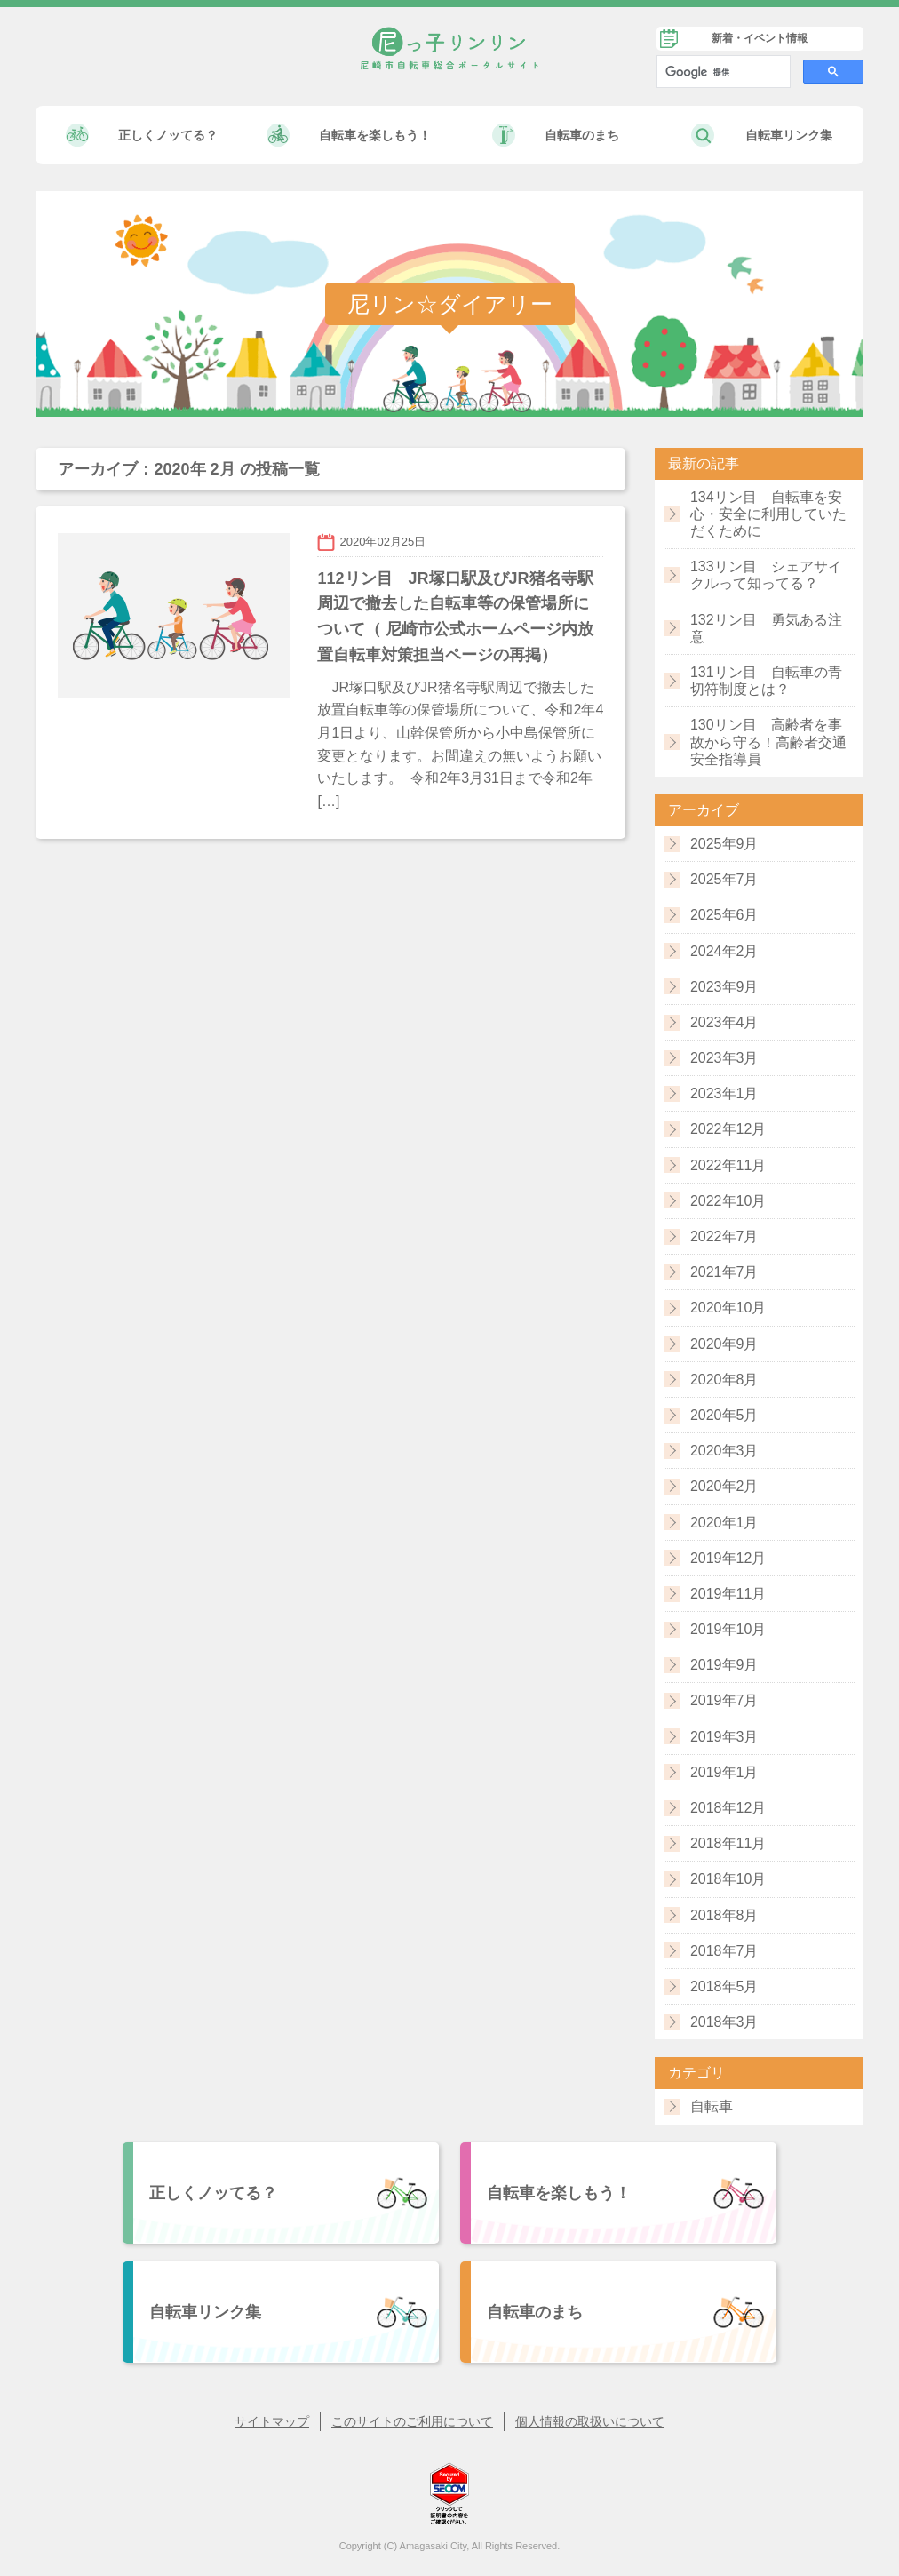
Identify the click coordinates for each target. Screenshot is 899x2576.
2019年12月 (728, 1558)
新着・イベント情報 (760, 38)
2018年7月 (724, 1950)
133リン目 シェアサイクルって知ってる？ (766, 575)
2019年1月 (724, 1772)
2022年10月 (728, 1200)
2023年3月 (724, 1057)
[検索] (721, 72)
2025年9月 (724, 843)
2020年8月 (724, 1379)
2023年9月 (724, 986)
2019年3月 (724, 1736)
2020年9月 (724, 1344)
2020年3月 (724, 1450)
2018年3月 (724, 2022)
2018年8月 (724, 1915)
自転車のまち (582, 135)
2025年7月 (724, 879)
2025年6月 (724, 914)
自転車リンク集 (788, 135)
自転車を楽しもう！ (375, 135)
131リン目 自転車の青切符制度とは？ (766, 681)
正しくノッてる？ (168, 135)
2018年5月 (724, 1986)
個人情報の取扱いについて (589, 2421)
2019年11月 (728, 1593)
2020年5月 (724, 1415)
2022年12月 (728, 1128)
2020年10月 (728, 1307)
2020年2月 (724, 1486)
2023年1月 (724, 1093)
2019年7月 (724, 1700)
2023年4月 (724, 1022)
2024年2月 (724, 951)
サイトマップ (272, 2421)
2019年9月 (724, 1664)
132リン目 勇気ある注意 (766, 628)
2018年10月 (728, 1878)
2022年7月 (724, 1236)
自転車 (711, 2106)
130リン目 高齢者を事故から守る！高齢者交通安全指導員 (768, 741)
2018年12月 (728, 1807)
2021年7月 (724, 1272)
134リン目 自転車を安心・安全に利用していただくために (768, 514)
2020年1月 (724, 1522)
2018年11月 (728, 1843)
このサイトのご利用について (412, 2421)
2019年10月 (728, 1629)
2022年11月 (728, 1165)
